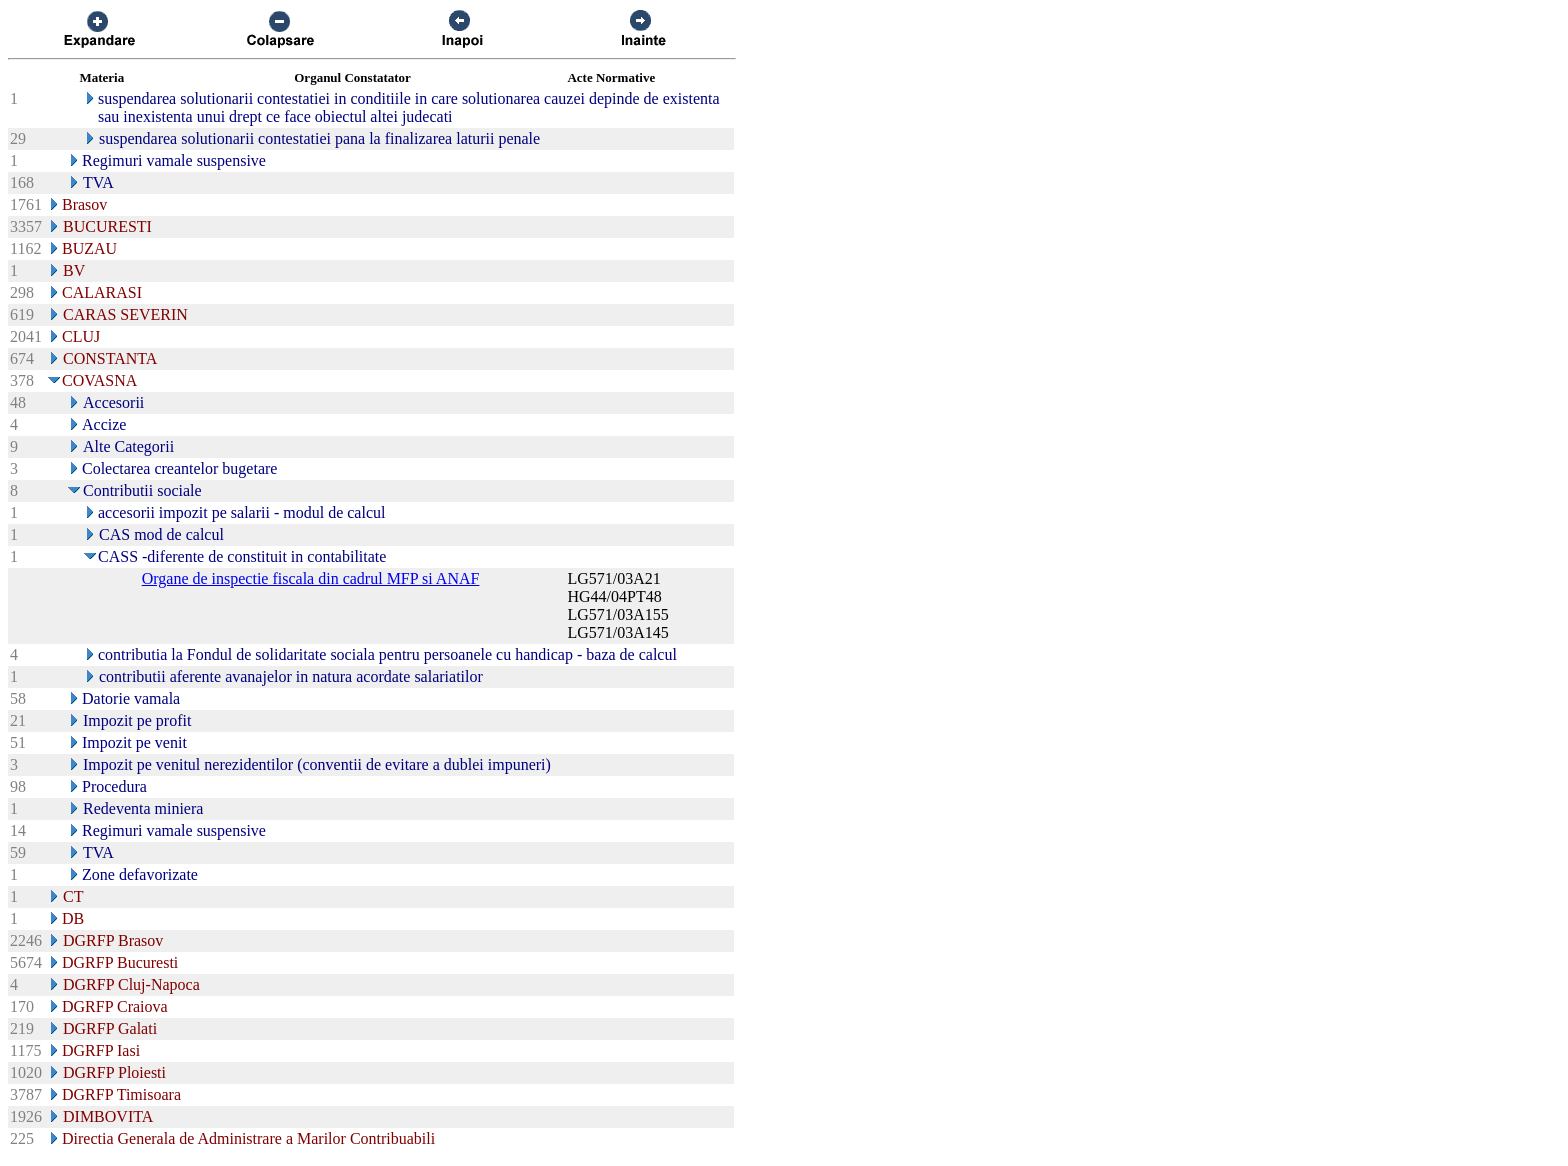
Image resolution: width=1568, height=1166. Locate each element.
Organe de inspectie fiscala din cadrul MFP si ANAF (311, 578)
